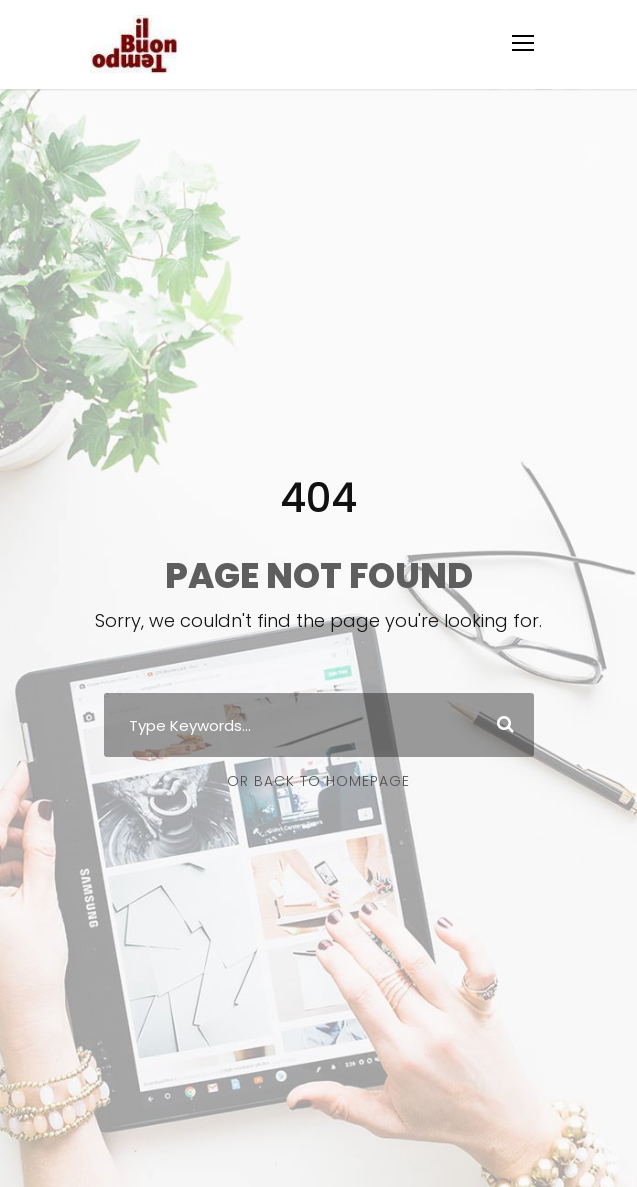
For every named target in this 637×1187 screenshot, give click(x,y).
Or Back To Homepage (318, 781)
